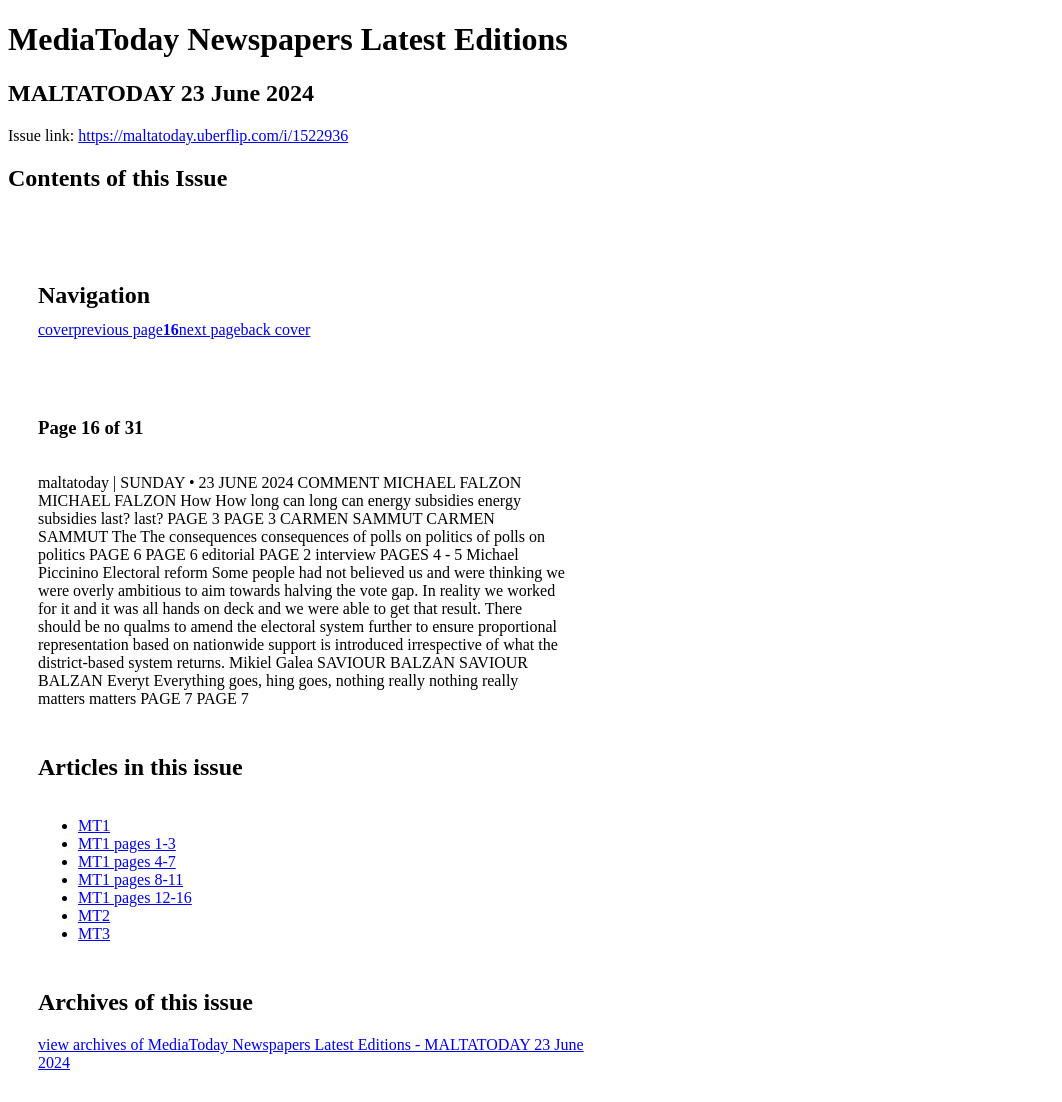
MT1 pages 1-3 (127, 843)
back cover (276, 329)
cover (56, 329)
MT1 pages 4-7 (127, 861)
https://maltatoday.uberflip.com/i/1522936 (213, 135)
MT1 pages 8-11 (130, 879)
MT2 (94, 915)
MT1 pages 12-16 (135, 897)
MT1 (94, 825)
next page (210, 329)
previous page (118, 329)
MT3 (94, 933)
